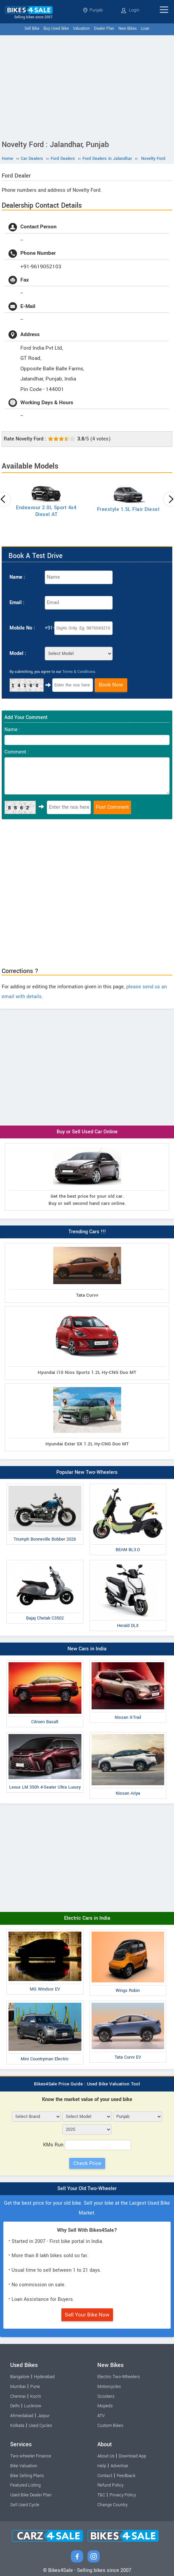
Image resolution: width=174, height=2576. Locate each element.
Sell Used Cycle (24, 2505)
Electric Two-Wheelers (118, 2377)
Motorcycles (109, 2387)
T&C (101, 2495)
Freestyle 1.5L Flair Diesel (128, 509)
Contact (104, 2476)
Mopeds (105, 2406)
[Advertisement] (87, 86)
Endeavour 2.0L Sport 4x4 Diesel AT (46, 511)
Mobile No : (22, 628)
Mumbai (18, 2387)
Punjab (93, 10)
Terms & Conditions (78, 671)
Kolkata (17, 2426)
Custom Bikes (110, 2426)
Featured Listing (25, 2485)
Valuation (81, 29)
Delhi (15, 2406)
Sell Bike (31, 29)
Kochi (35, 2396)
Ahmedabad (21, 2416)
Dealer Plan (104, 29)
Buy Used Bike (56, 29)
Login (130, 10)
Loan (145, 29)
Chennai (18, 2396)
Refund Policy (110, 2485)
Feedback (126, 2476)
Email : (16, 602)
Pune (35, 2387)
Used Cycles (40, 2426)
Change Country (112, 2505)
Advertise (119, 2466)
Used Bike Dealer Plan (31, 2495)
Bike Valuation (23, 2466)
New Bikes (127, 29)
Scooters (105, 2396)
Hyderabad (44, 2377)
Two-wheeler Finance (30, 2456)
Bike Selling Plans (27, 2476)
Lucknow (32, 2406)
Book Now (111, 684)
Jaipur (44, 2416)
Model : (17, 653)
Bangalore (20, 2377)
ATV (101, 2416)
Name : (17, 577)
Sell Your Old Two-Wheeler (87, 2188)
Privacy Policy (123, 2495)
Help (101, 2466)
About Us (105, 2456)
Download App (132, 2456)
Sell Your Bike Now (87, 2315)
